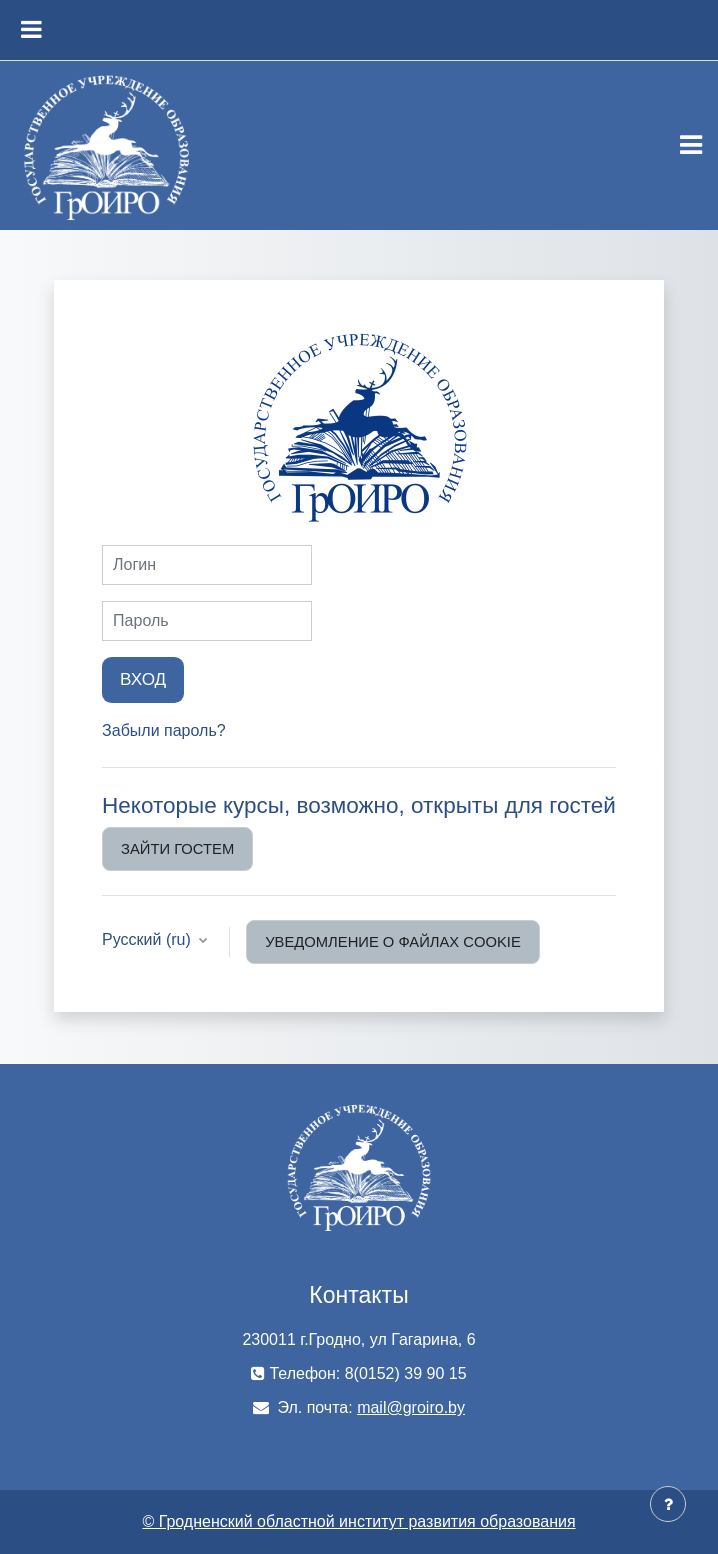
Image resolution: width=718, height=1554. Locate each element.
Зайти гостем (177, 849)
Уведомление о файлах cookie (393, 942)
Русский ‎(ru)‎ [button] (148, 939)
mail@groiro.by (411, 1407)
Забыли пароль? (164, 730)
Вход (143, 679)
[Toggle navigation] (691, 145)
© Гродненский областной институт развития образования (358, 1521)
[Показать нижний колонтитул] (668, 1504)
